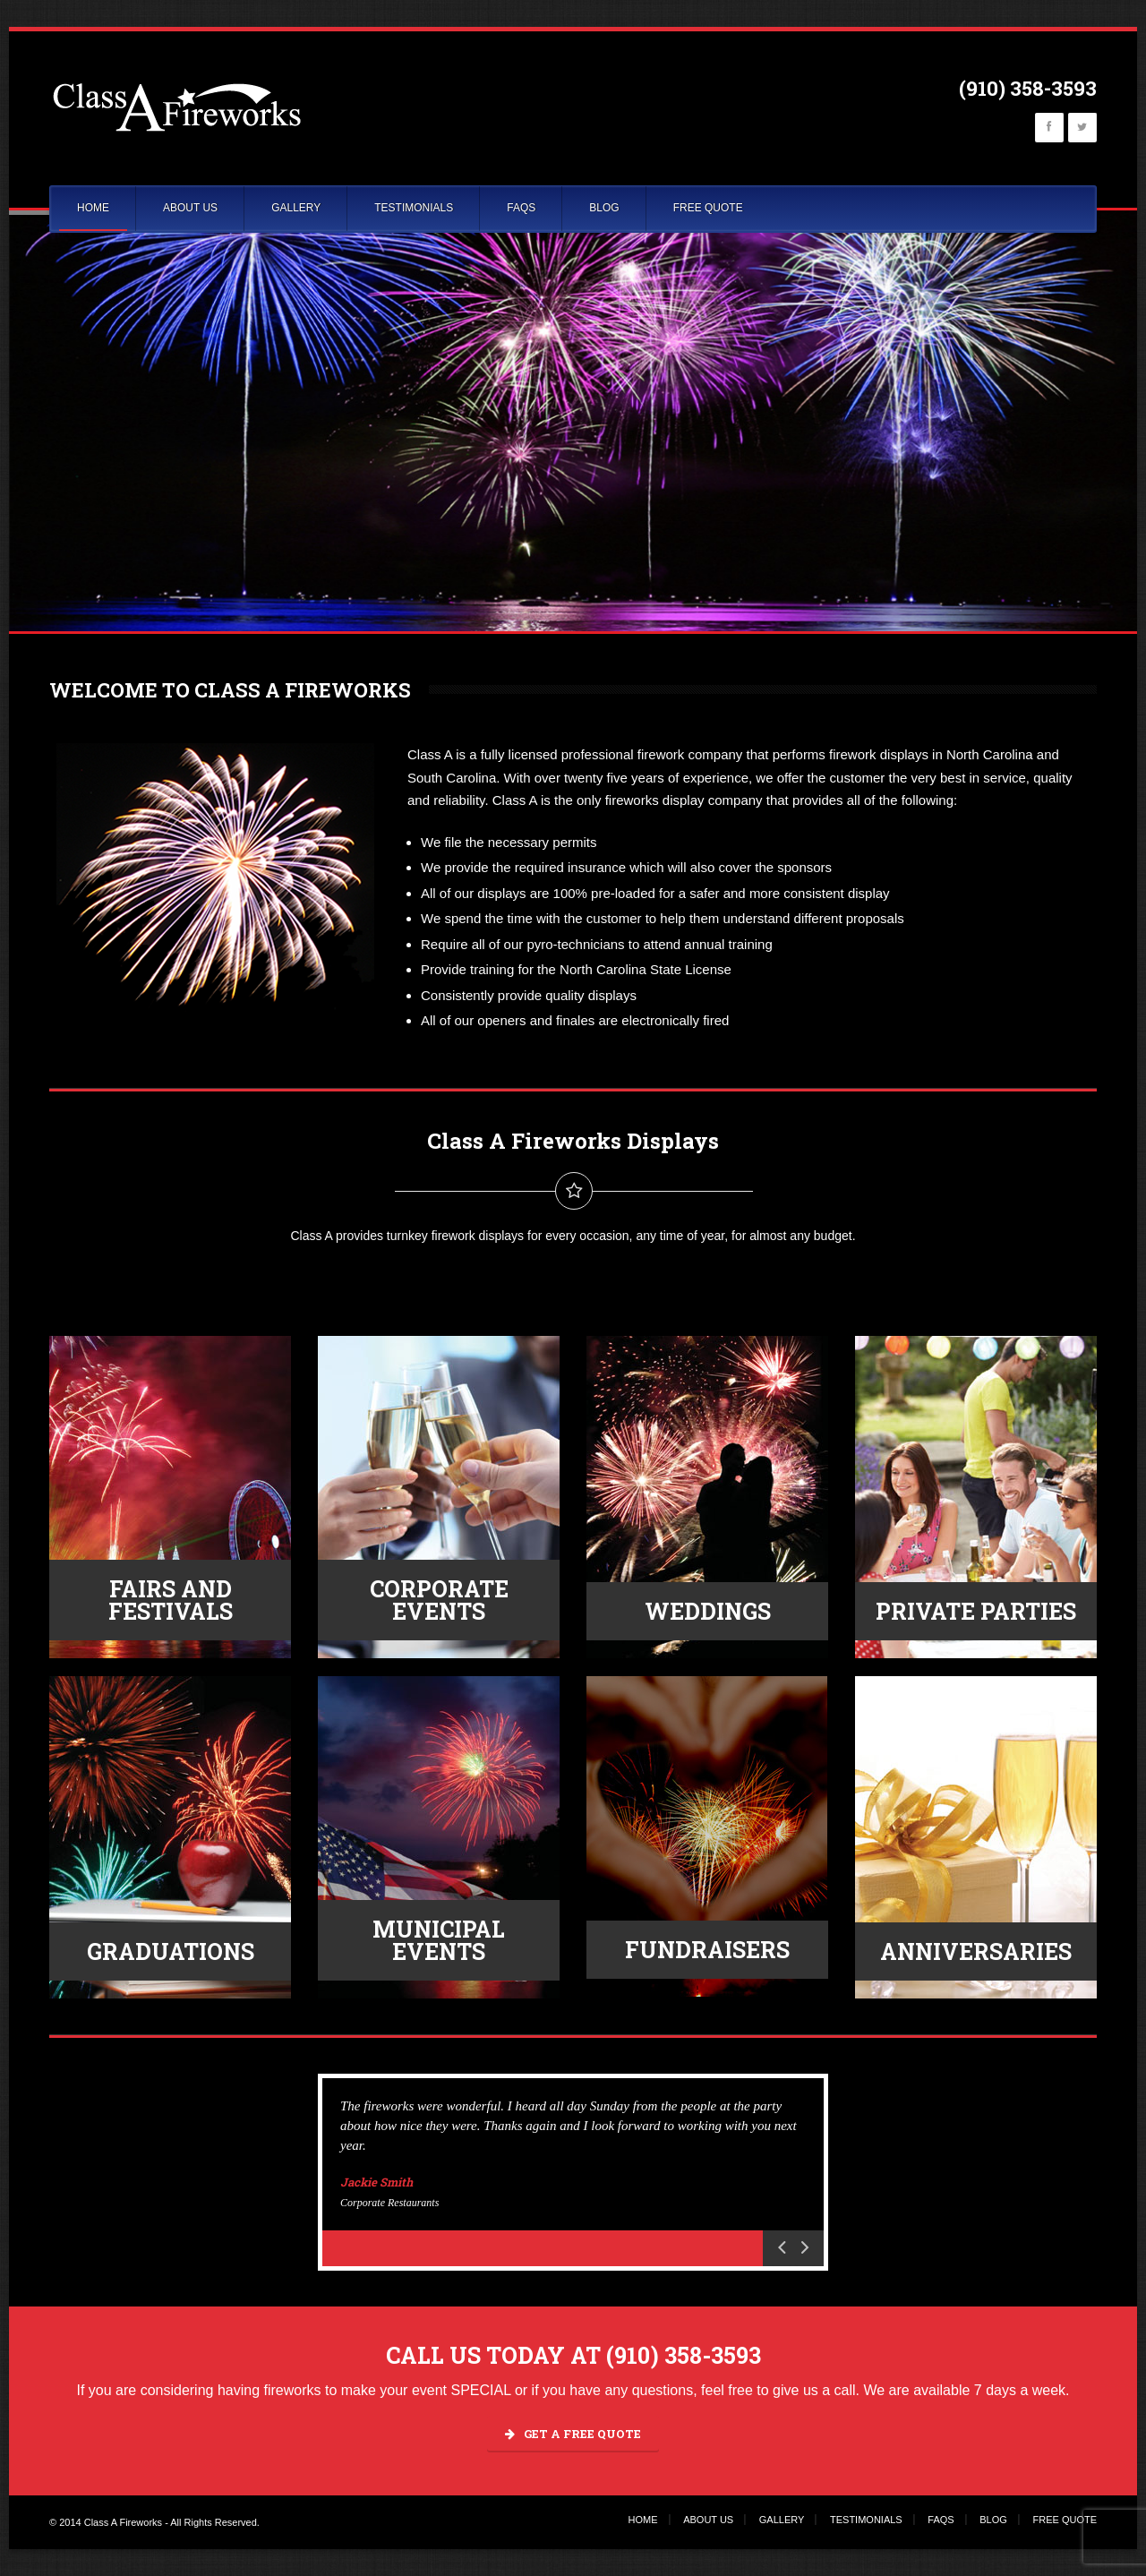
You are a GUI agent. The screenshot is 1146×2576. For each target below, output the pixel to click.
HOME (93, 207)
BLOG (604, 207)
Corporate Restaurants (389, 2202)
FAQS (521, 207)
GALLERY (296, 207)
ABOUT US (190, 207)
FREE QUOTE (708, 207)
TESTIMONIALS (413, 207)
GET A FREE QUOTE (573, 2434)
